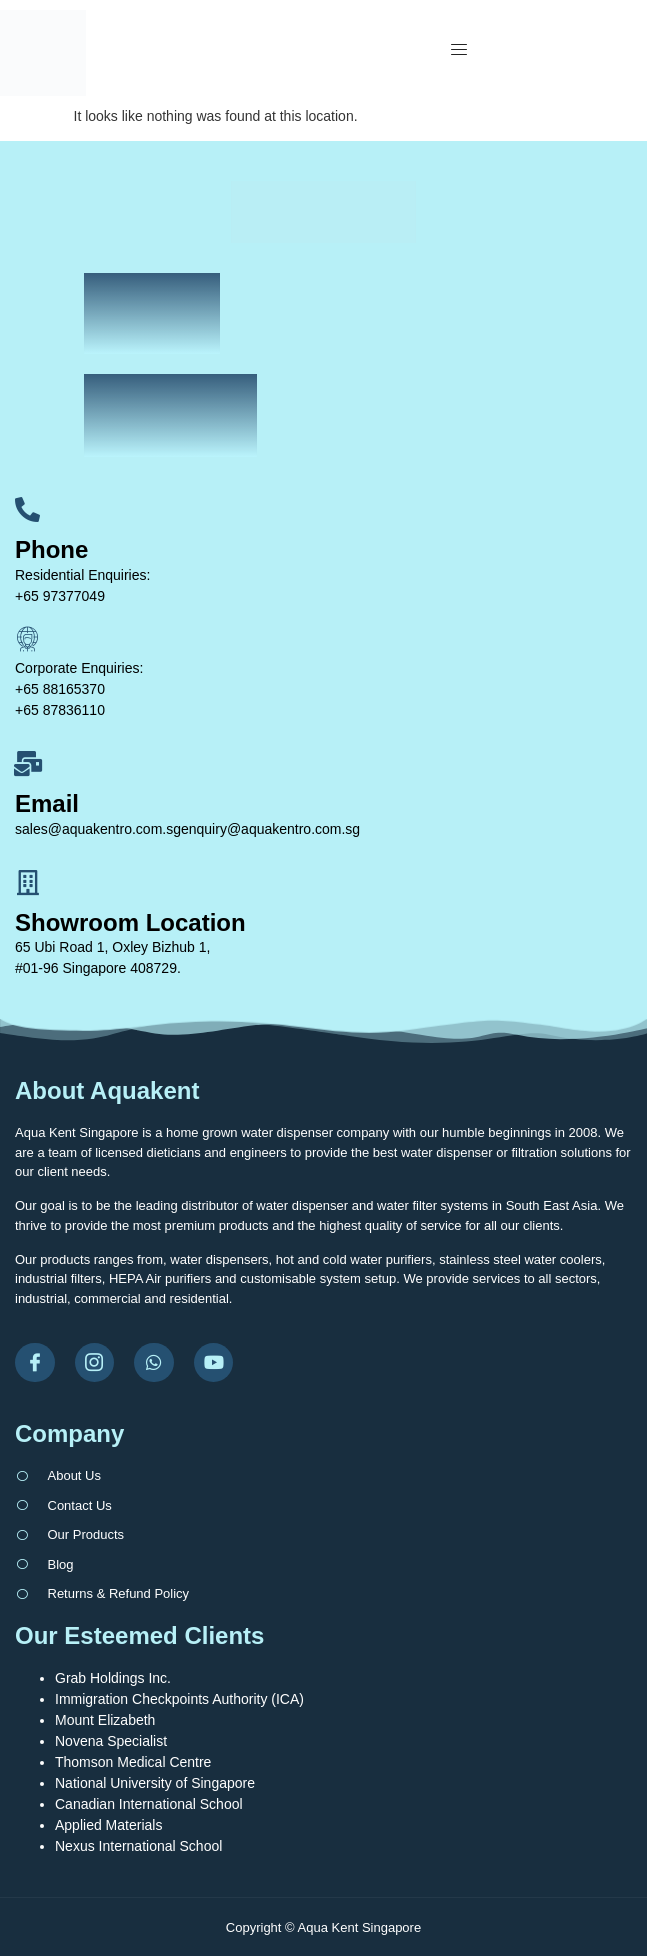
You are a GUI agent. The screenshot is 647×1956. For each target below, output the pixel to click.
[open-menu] (469, 52)
